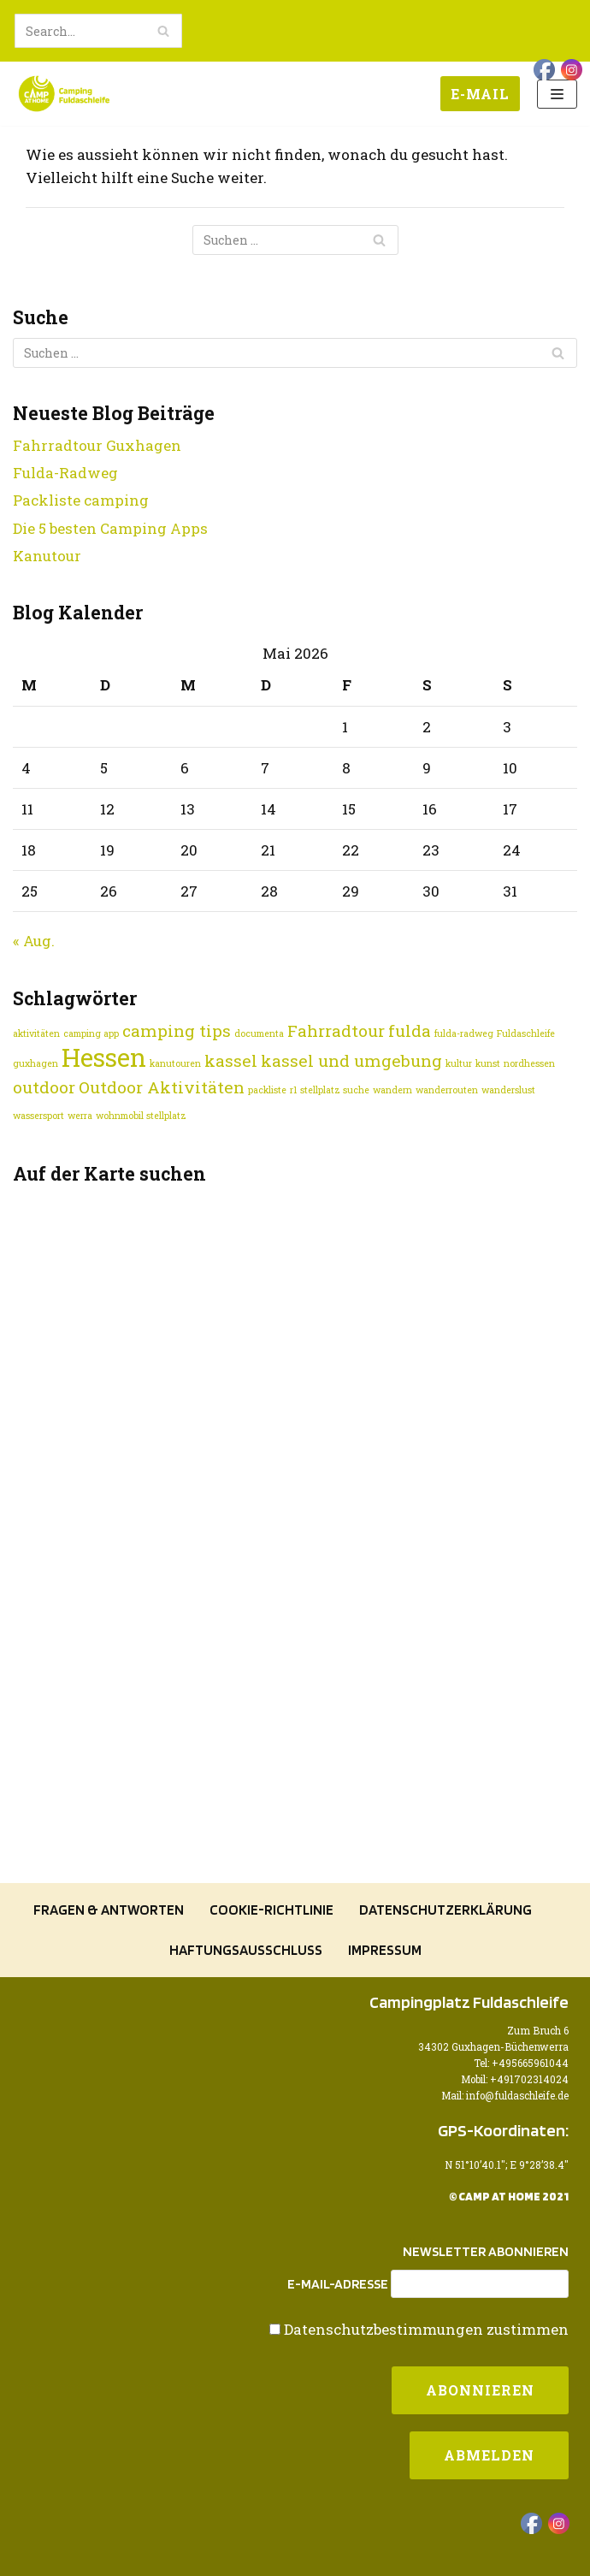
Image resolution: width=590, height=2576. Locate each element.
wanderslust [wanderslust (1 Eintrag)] (508, 1090)
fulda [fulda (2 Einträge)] (409, 1030)
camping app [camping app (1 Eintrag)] (91, 1033)
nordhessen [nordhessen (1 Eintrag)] (529, 1063)
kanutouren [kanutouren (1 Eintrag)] (175, 1063)
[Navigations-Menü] (557, 94)
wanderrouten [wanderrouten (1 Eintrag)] (447, 1090)
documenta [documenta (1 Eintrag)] (259, 1033)
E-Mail (480, 94)
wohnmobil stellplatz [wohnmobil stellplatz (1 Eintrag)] (141, 1116)
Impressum (385, 1949)
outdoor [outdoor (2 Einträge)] (44, 1087)
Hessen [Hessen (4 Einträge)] (104, 1057)
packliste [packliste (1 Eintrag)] (267, 1090)
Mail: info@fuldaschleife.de (505, 2095)
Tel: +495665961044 (521, 2063)
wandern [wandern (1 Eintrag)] (392, 1090)
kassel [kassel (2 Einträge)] (230, 1060)
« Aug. (34, 940)
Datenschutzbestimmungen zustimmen (426, 2329)
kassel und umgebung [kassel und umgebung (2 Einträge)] (351, 1060)
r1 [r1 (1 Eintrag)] (293, 1090)
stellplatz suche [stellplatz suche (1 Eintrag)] (334, 1090)
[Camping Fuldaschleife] (64, 94)
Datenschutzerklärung (445, 1909)
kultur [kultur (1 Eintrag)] (458, 1063)
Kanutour (47, 556)
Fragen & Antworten (108, 1909)
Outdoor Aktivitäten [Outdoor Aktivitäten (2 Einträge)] (162, 1087)
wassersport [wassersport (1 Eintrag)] (38, 1116)
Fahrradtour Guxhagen (97, 445)
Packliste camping (81, 500)
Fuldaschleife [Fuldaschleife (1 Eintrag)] (526, 1033)
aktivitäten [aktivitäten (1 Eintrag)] (36, 1033)
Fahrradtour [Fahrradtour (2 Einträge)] (336, 1030)
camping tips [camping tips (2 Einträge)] (176, 1030)
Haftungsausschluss (245, 1949)
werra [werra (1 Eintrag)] (80, 1116)
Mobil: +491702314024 (515, 2079)
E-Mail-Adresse (337, 2284)
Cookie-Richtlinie (271, 1909)
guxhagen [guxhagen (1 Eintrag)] (35, 1063)
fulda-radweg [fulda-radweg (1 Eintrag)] (463, 1033)
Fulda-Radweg (65, 473)
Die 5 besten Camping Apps (110, 528)
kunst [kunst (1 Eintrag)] (487, 1063)
